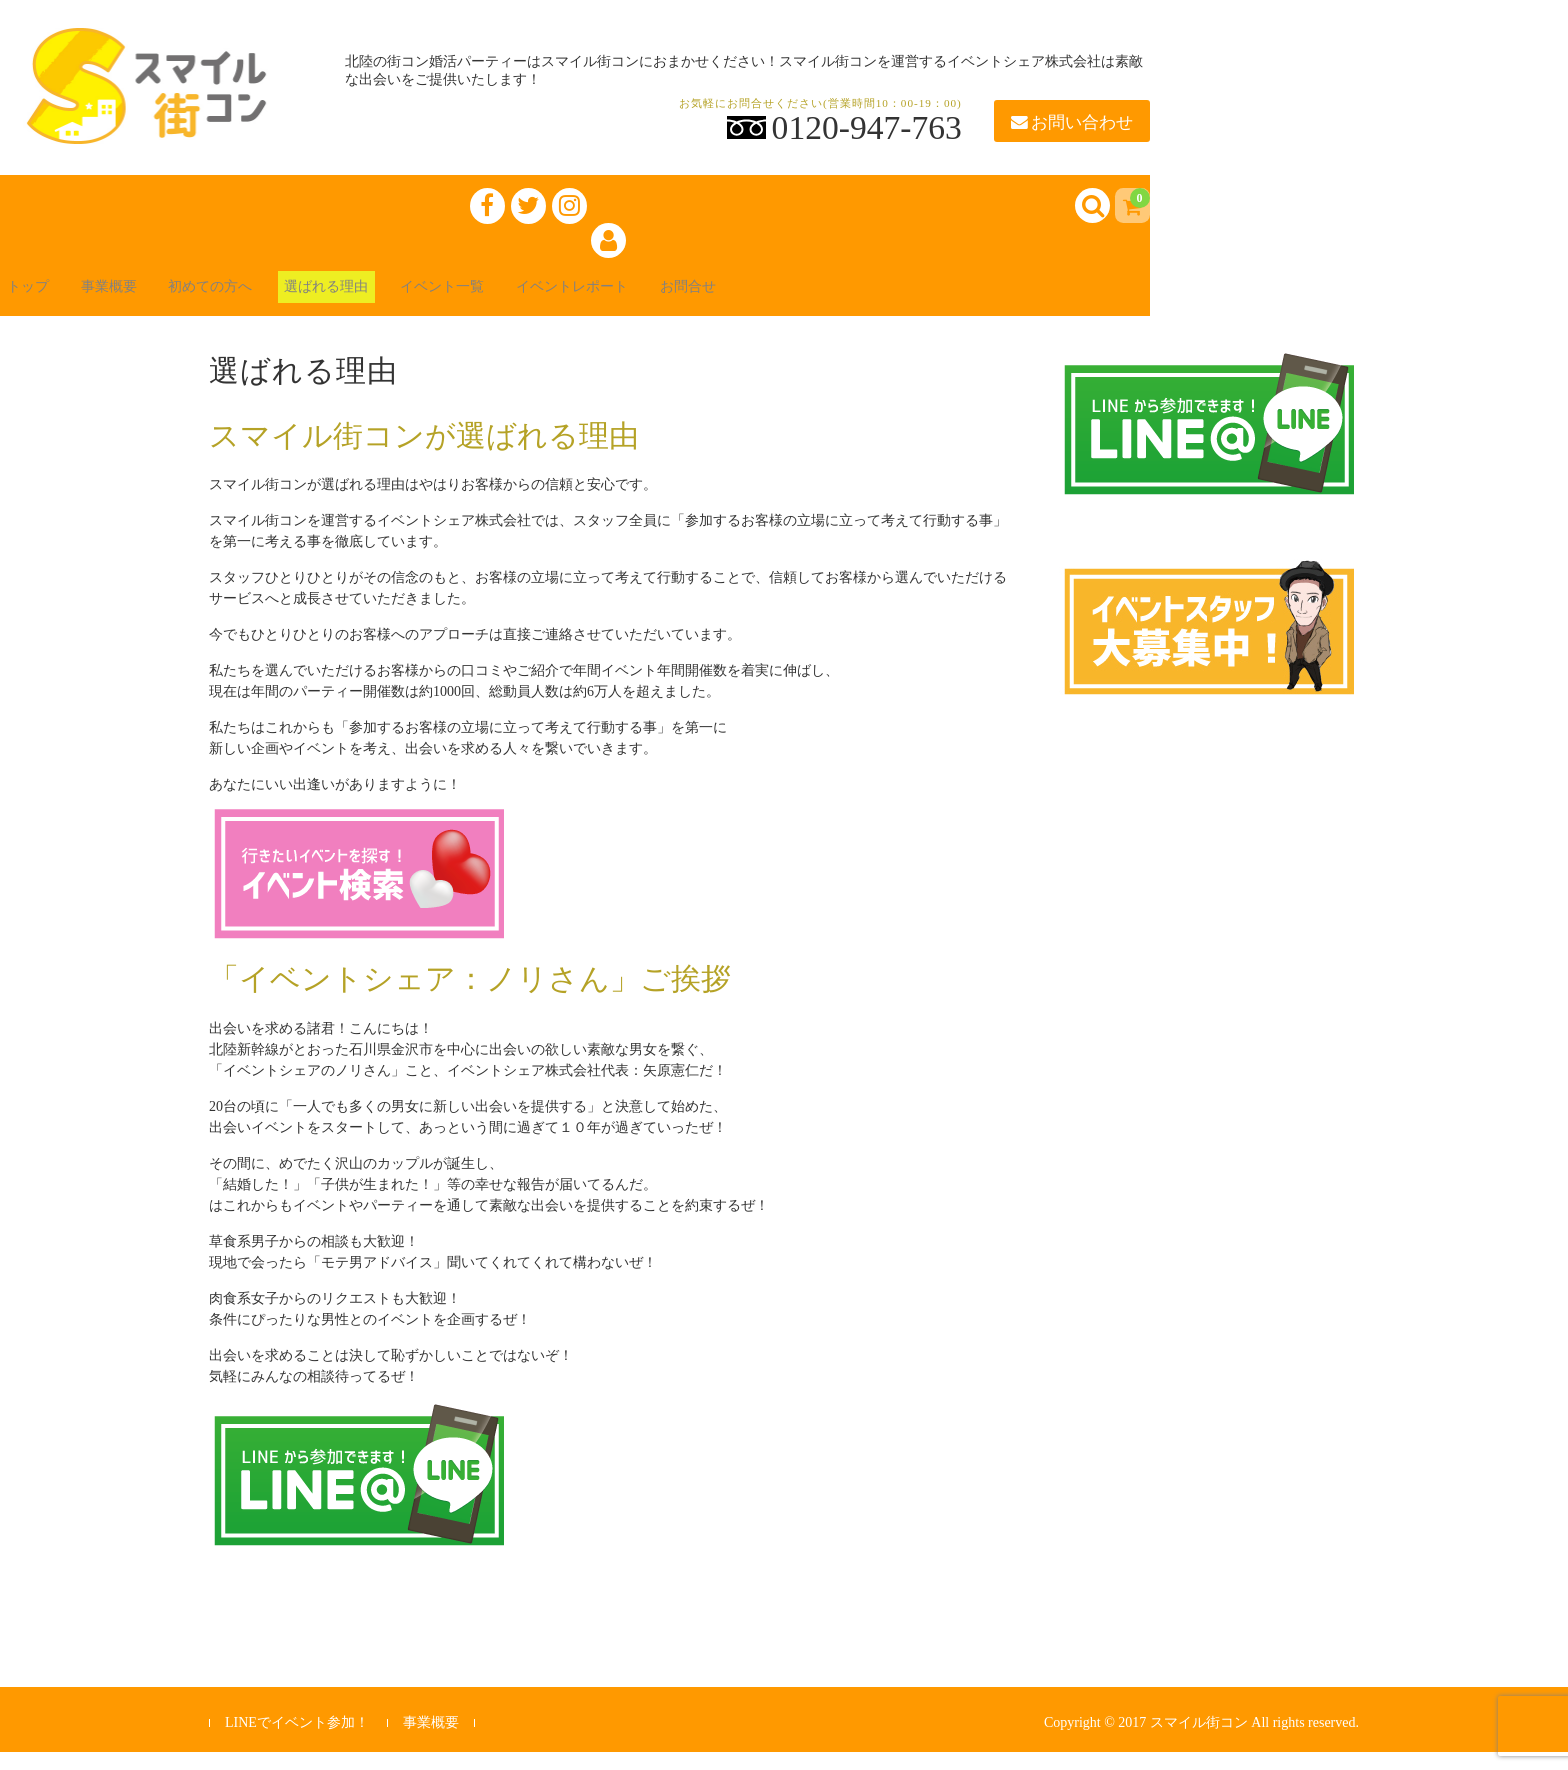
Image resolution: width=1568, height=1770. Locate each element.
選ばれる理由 (396, 301)
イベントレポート (684, 301)
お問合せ (820, 301)
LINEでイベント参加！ (297, 1739)
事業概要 (140, 301)
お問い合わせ (1072, 122)
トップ (44, 301)
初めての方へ (260, 301)
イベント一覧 (532, 301)
